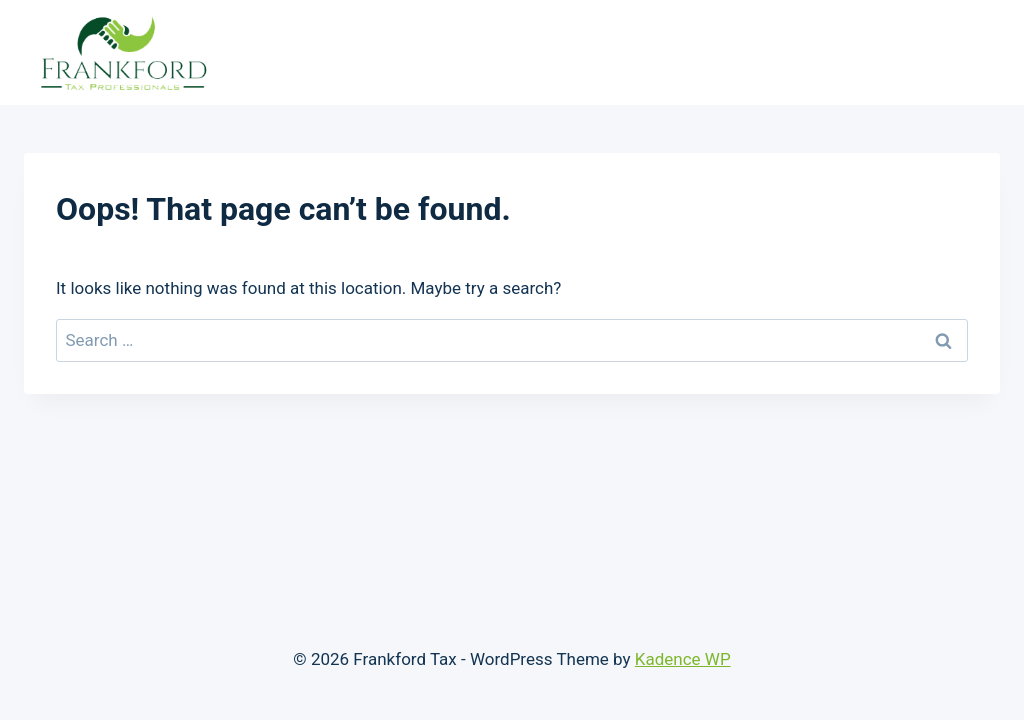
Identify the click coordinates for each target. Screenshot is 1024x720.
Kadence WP (683, 659)
